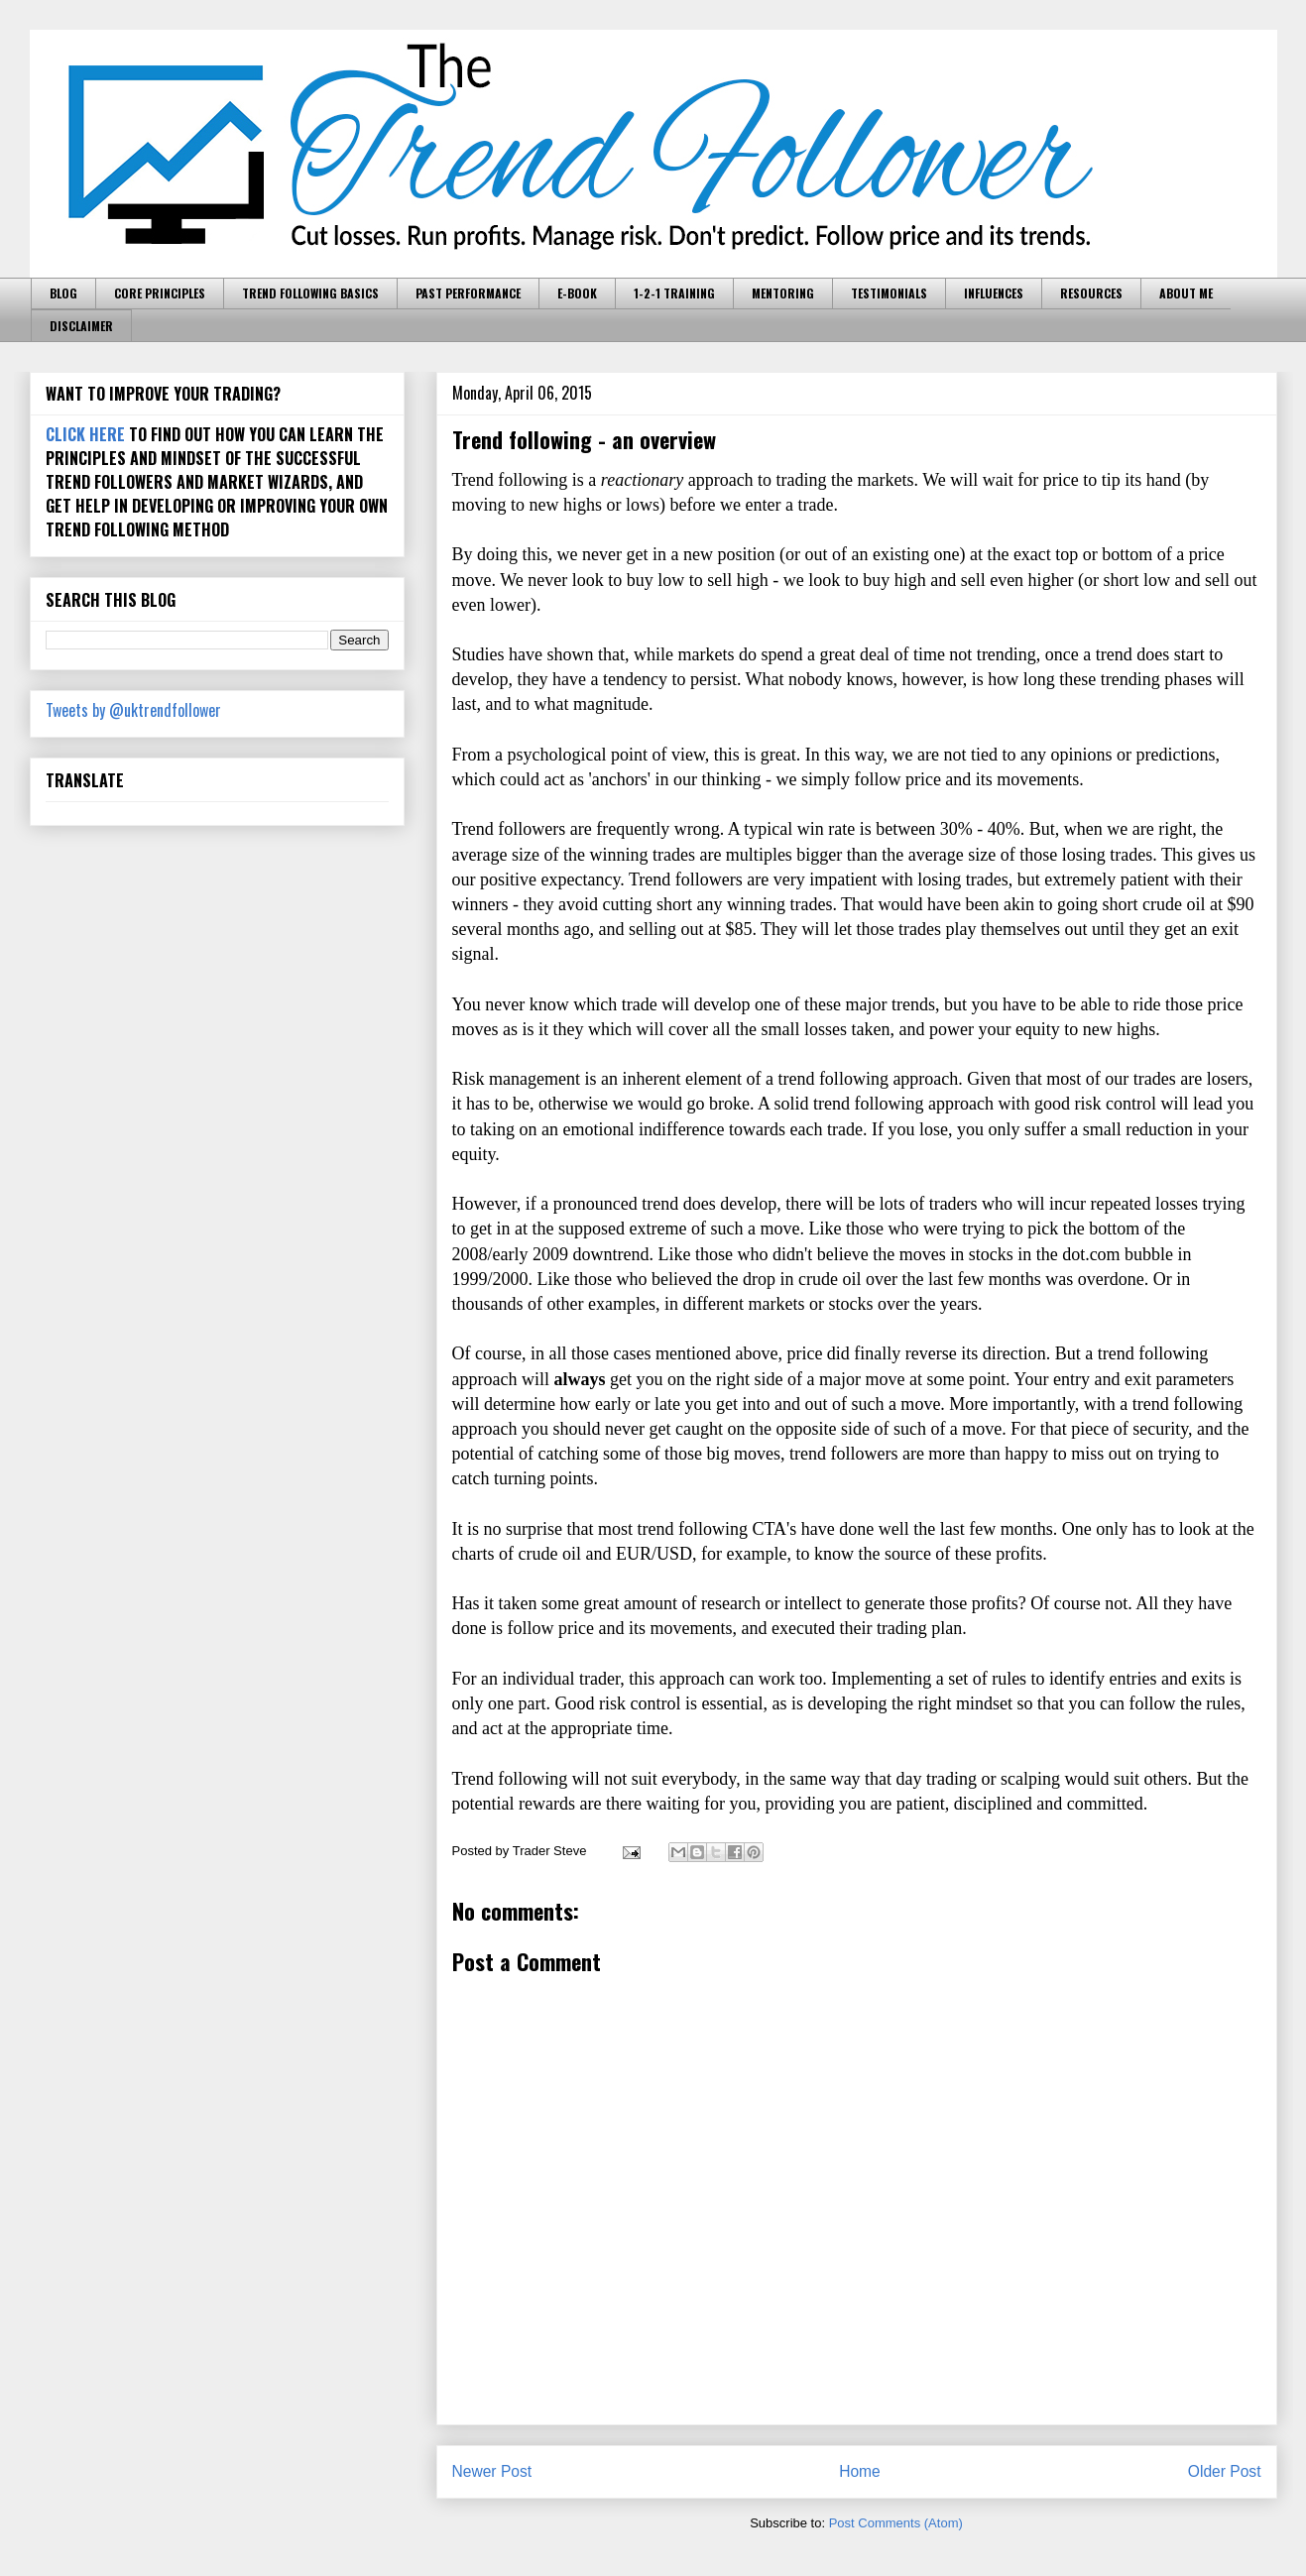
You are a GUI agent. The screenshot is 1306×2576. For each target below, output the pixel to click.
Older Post (1224, 2471)
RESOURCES (1091, 293)
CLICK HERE (85, 434)
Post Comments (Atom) (896, 2523)
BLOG (63, 293)
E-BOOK (577, 293)
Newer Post (492, 2471)
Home (860, 2471)
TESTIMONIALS (889, 293)
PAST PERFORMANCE (468, 293)
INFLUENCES (993, 293)
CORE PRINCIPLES (159, 293)
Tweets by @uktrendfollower (133, 710)
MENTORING (783, 293)
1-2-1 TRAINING (674, 293)
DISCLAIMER (81, 325)
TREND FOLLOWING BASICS (310, 293)
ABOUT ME (1186, 293)
